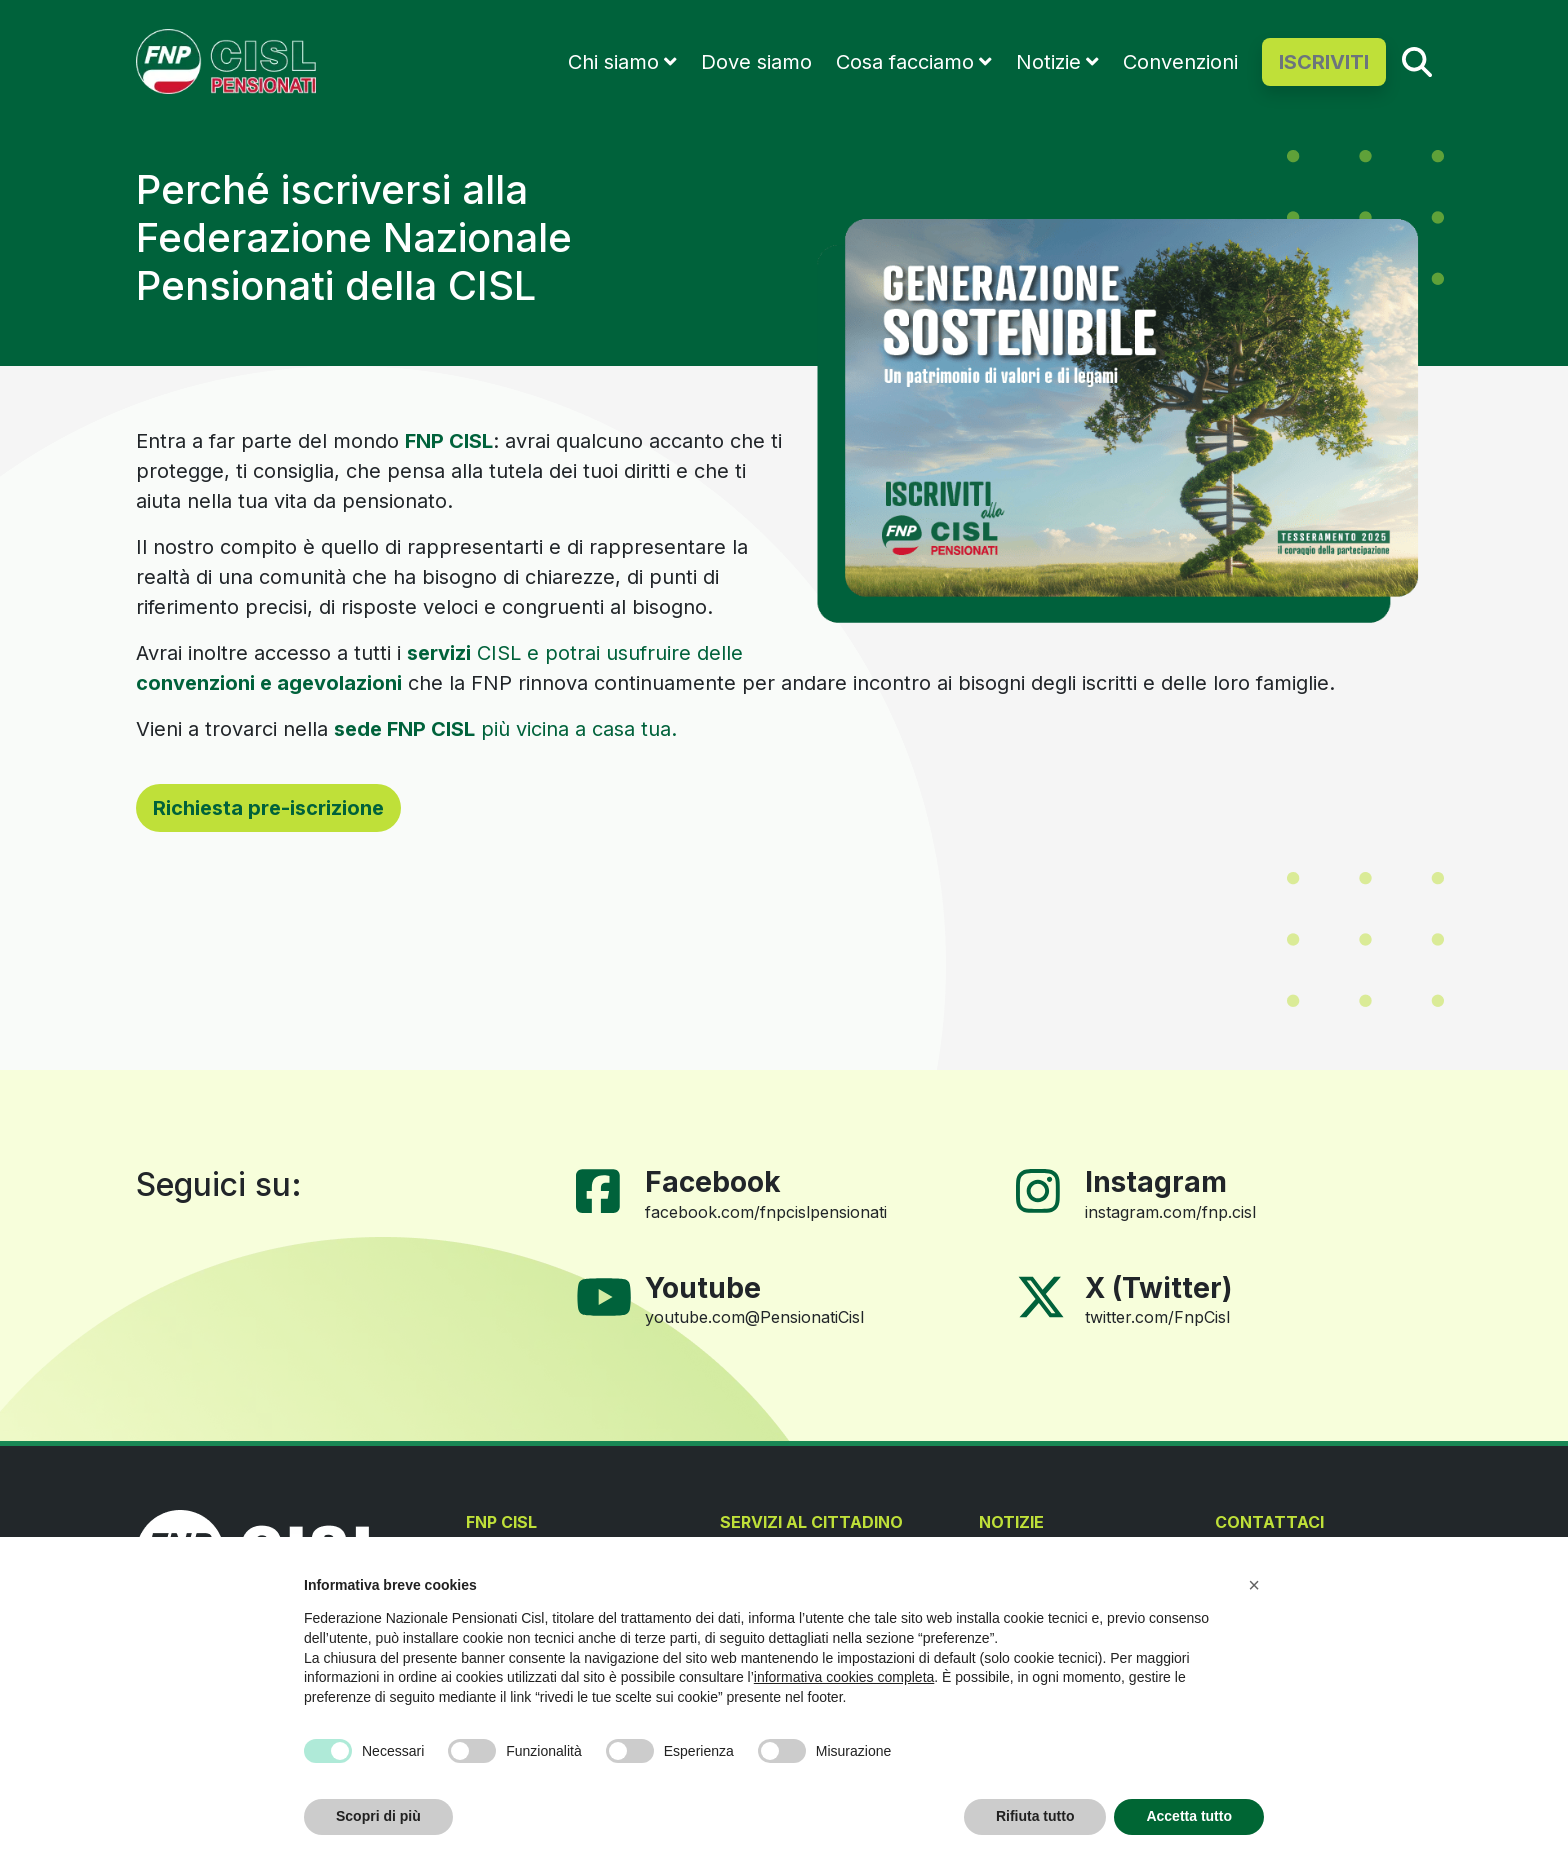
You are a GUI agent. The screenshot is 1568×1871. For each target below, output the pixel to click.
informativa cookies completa (844, 1677)
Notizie (1048, 62)
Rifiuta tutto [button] (1035, 1816)
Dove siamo (756, 62)
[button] (1254, 1585)
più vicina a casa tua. (505, 729)
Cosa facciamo (905, 62)
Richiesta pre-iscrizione (268, 808)
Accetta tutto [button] (1189, 1816)
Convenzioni (1180, 62)
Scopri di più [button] (378, 1816)
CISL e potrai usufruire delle (575, 653)
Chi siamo (613, 62)
